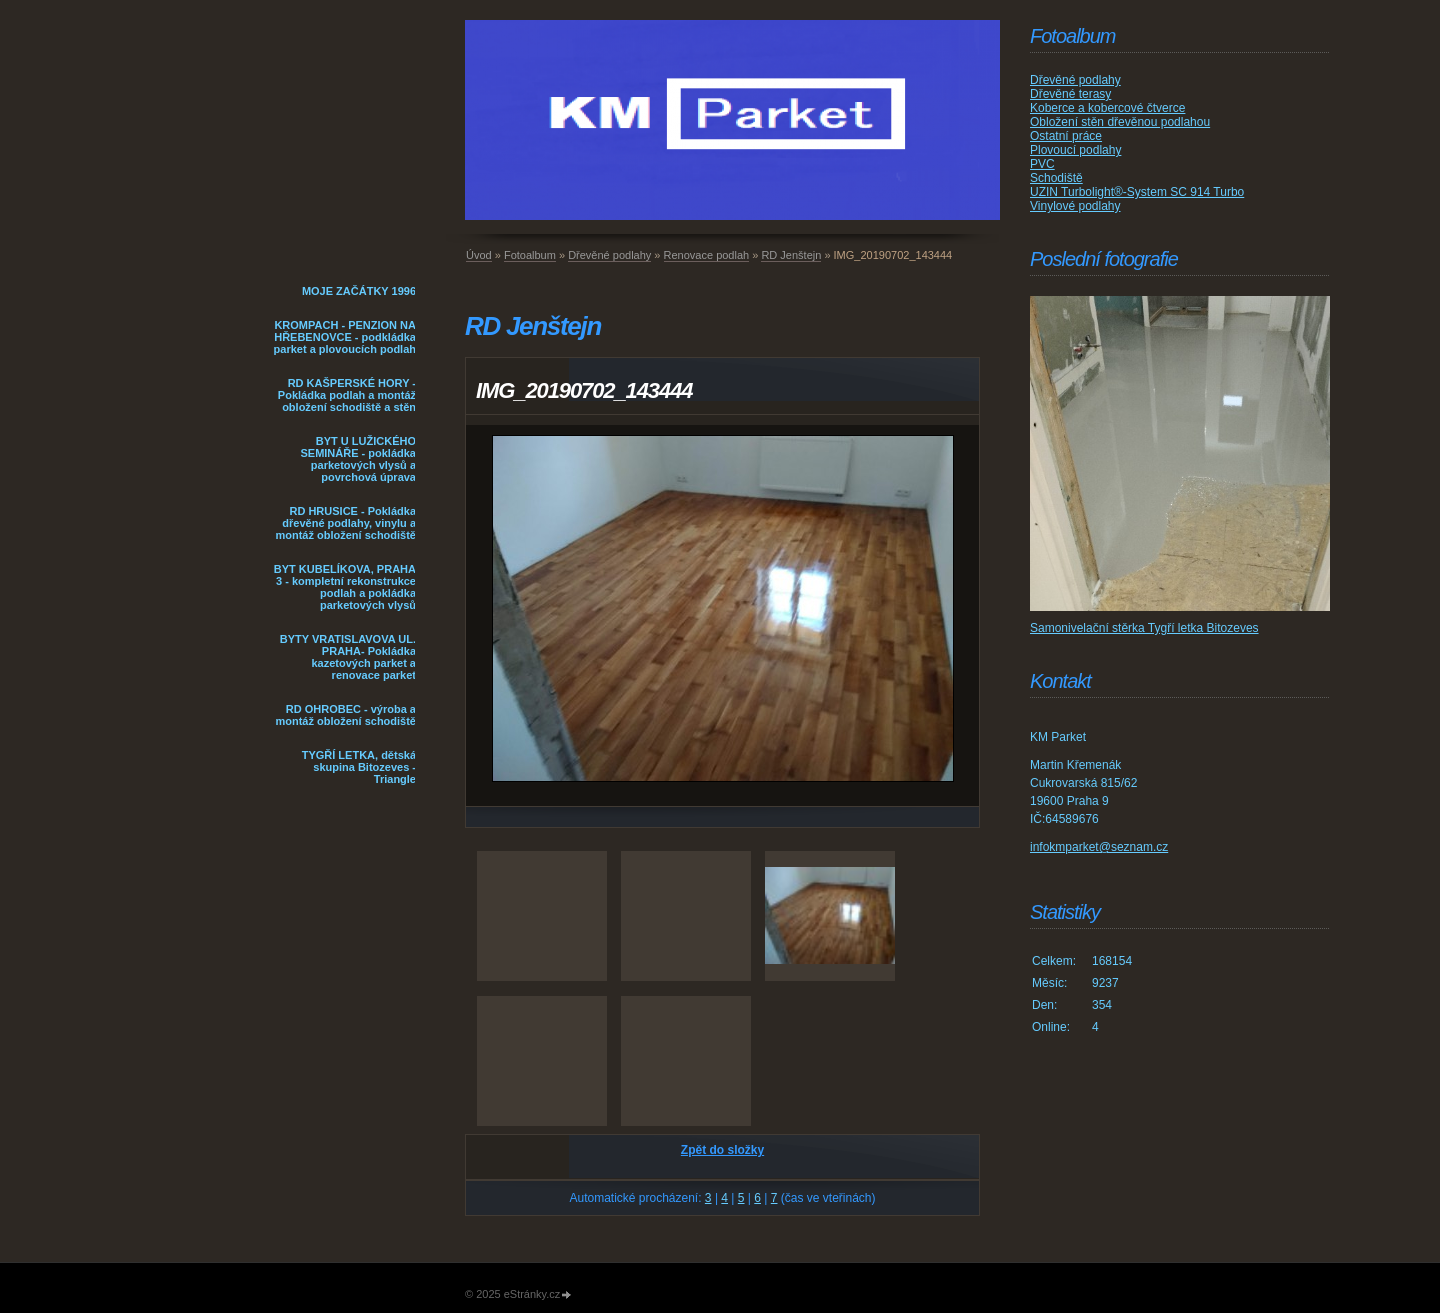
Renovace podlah (707, 255)
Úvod (479, 255)
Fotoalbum (530, 255)
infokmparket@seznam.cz (1099, 847)
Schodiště (1056, 178)
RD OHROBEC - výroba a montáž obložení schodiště (345, 715)
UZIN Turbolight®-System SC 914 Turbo (1137, 192)
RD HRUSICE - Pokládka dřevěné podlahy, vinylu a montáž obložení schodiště (345, 523)
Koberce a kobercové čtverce (1107, 108)
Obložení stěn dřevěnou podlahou (1120, 122)
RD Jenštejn (791, 255)
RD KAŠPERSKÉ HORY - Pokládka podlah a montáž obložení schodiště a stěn (347, 395)
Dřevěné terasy (1070, 94)
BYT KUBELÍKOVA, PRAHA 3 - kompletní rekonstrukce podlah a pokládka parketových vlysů (345, 587)
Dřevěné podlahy (609, 255)
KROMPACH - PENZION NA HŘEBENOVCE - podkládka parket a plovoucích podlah (345, 337)
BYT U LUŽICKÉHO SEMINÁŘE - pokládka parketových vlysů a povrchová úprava (358, 459)
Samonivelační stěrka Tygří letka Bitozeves (1144, 628)
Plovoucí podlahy (1075, 150)
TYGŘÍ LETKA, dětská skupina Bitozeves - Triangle (359, 767)
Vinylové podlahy (1075, 206)
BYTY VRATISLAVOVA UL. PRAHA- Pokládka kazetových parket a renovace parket (348, 657)
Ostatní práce (1066, 136)
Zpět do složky (722, 1150)
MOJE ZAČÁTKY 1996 (359, 291)
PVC (1042, 164)
